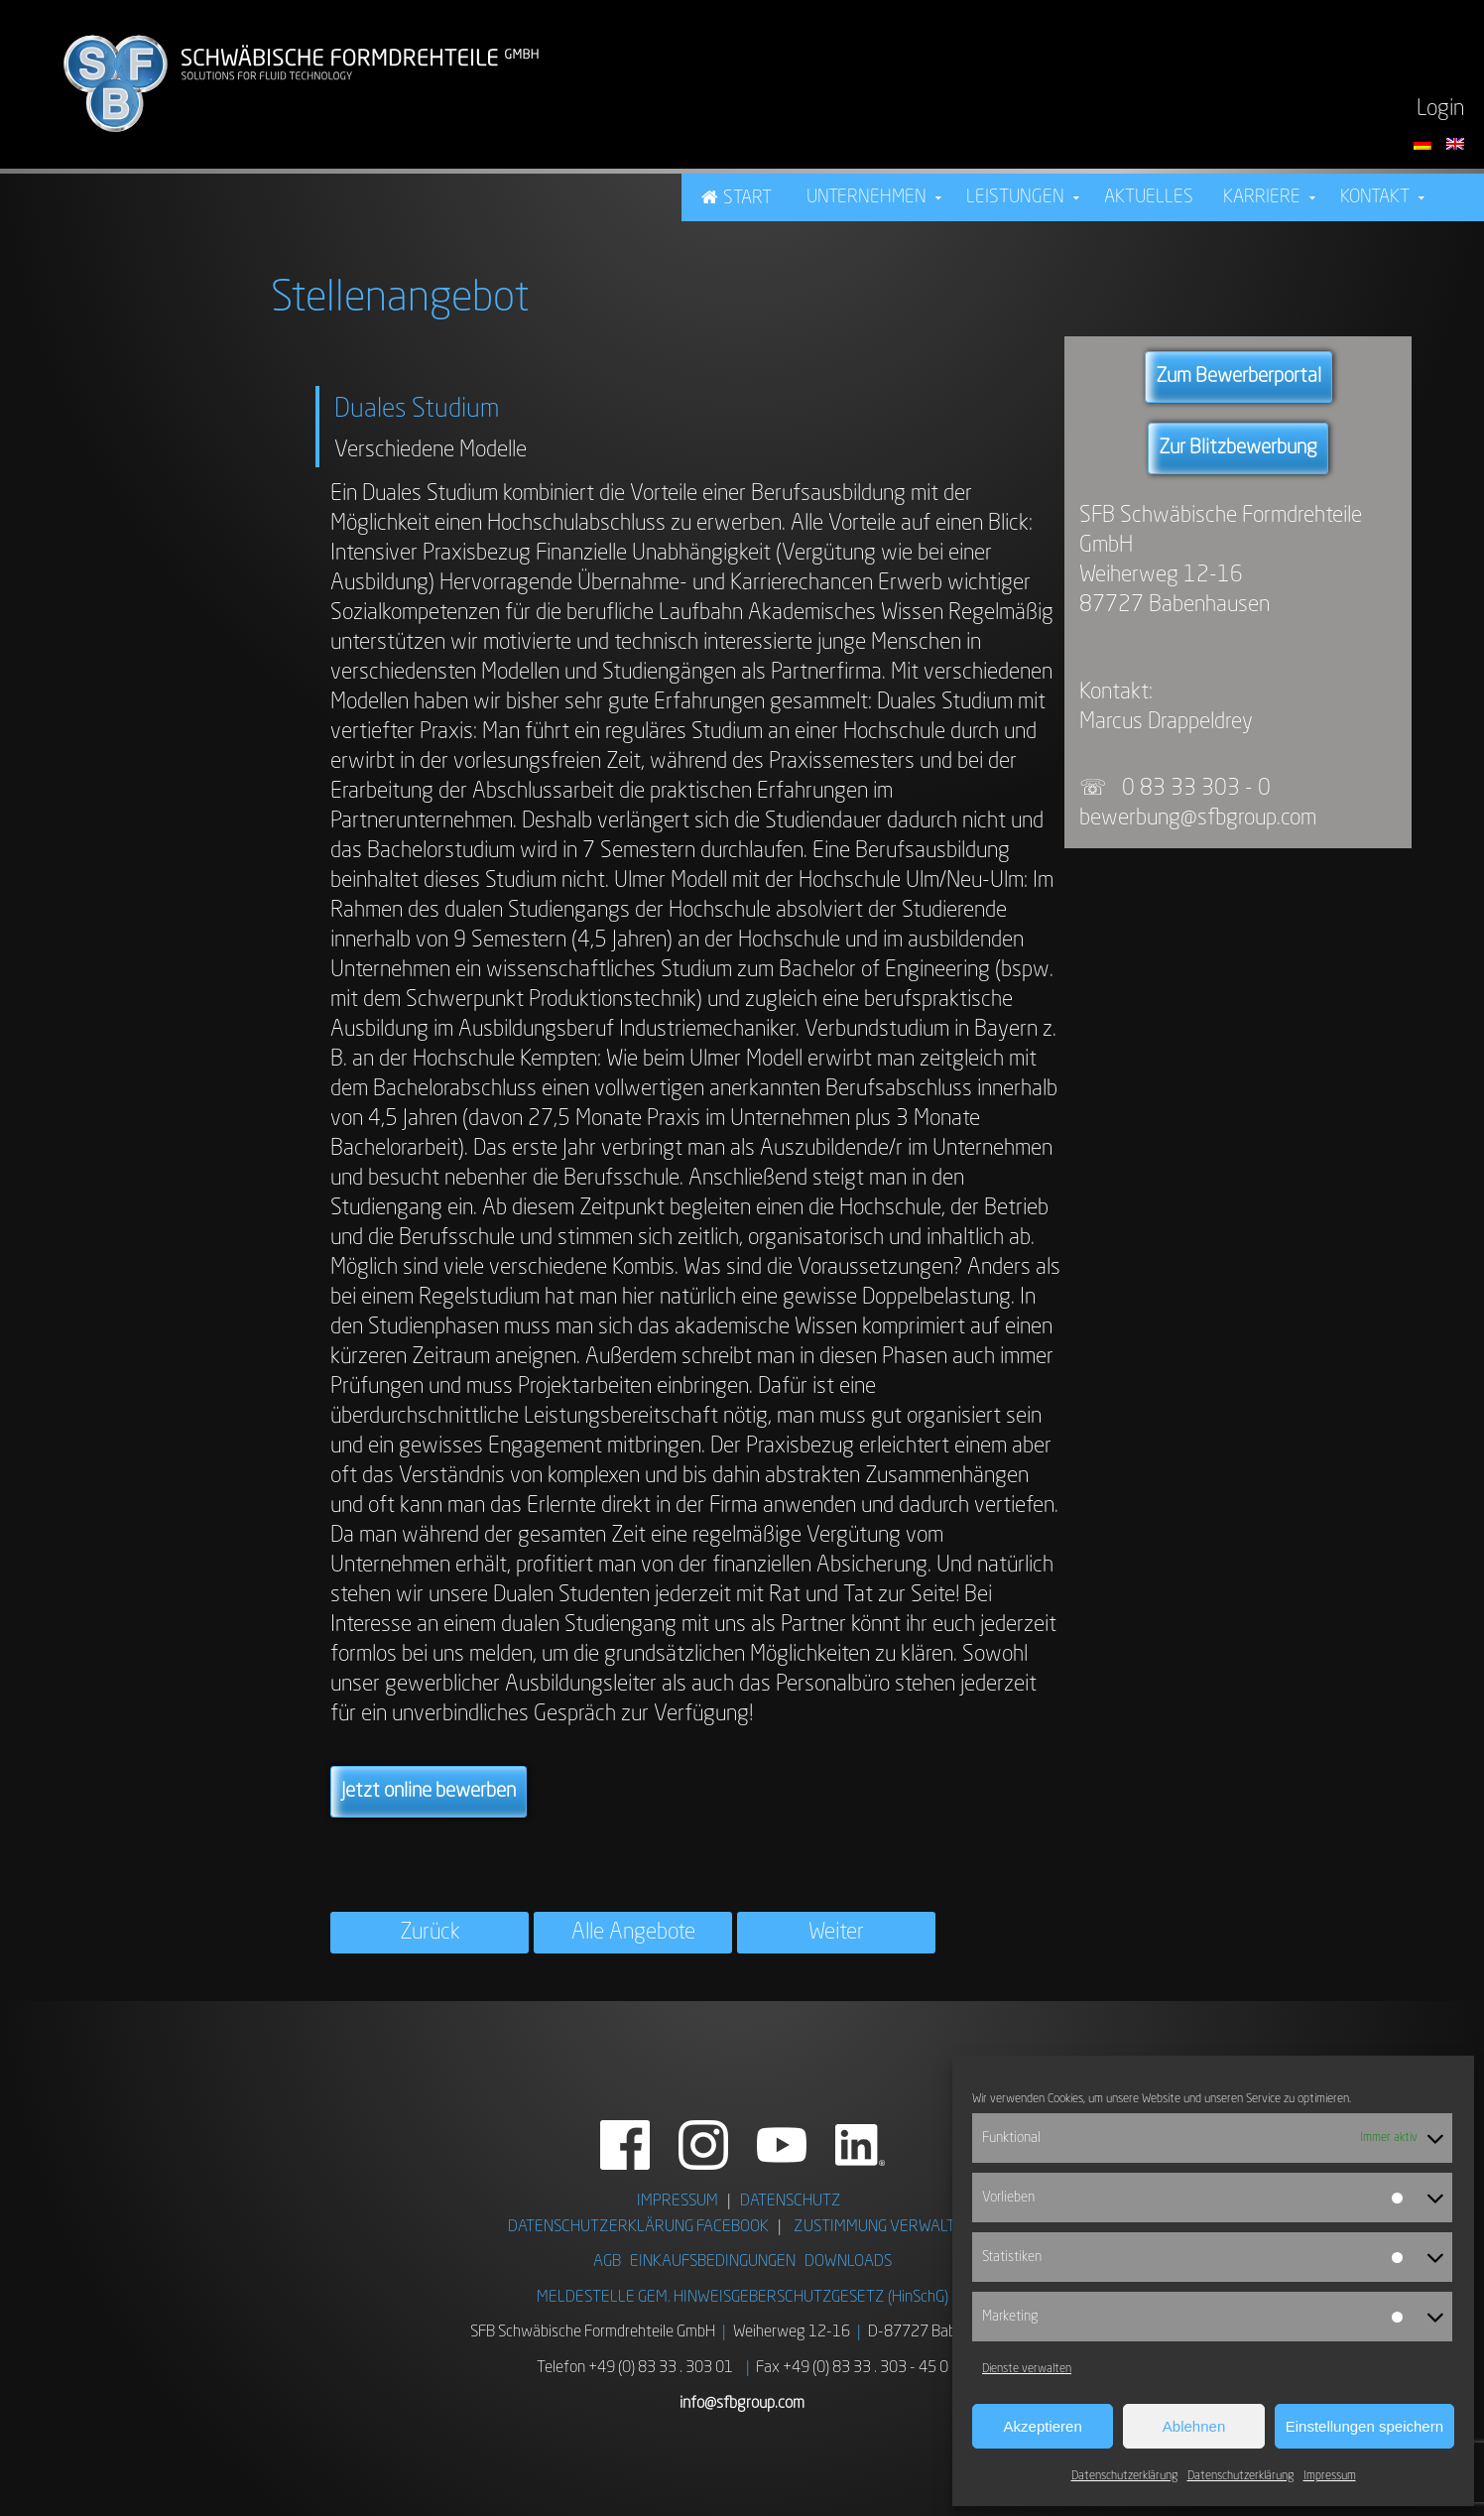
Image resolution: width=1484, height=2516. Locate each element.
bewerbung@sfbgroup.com (1197, 818)
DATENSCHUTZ (790, 2201)
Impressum (1329, 2476)
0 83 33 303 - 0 (1199, 789)
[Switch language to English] (1455, 144)
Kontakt (1375, 197)
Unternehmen (866, 197)
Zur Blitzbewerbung (1238, 448)
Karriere (1261, 197)
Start (747, 198)
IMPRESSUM (677, 2201)
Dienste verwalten (1026, 2369)
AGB (607, 2262)
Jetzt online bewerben (428, 1792)
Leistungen (1015, 197)
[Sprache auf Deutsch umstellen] (1425, 144)
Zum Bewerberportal (1238, 377)
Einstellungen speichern (1364, 2426)
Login (1440, 109)
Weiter (836, 1933)
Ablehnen (1194, 2426)
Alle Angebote (633, 1933)
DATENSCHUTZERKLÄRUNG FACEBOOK (638, 2227)
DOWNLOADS (848, 2262)
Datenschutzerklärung (1124, 2476)
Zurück (430, 1933)
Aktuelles (1148, 197)
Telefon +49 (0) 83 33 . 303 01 (635, 2368)
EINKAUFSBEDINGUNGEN (713, 2262)
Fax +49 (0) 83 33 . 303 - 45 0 (852, 2368)
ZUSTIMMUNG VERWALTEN (884, 2227)
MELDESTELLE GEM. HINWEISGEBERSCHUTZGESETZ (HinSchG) (742, 2298)
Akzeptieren (1043, 2426)
